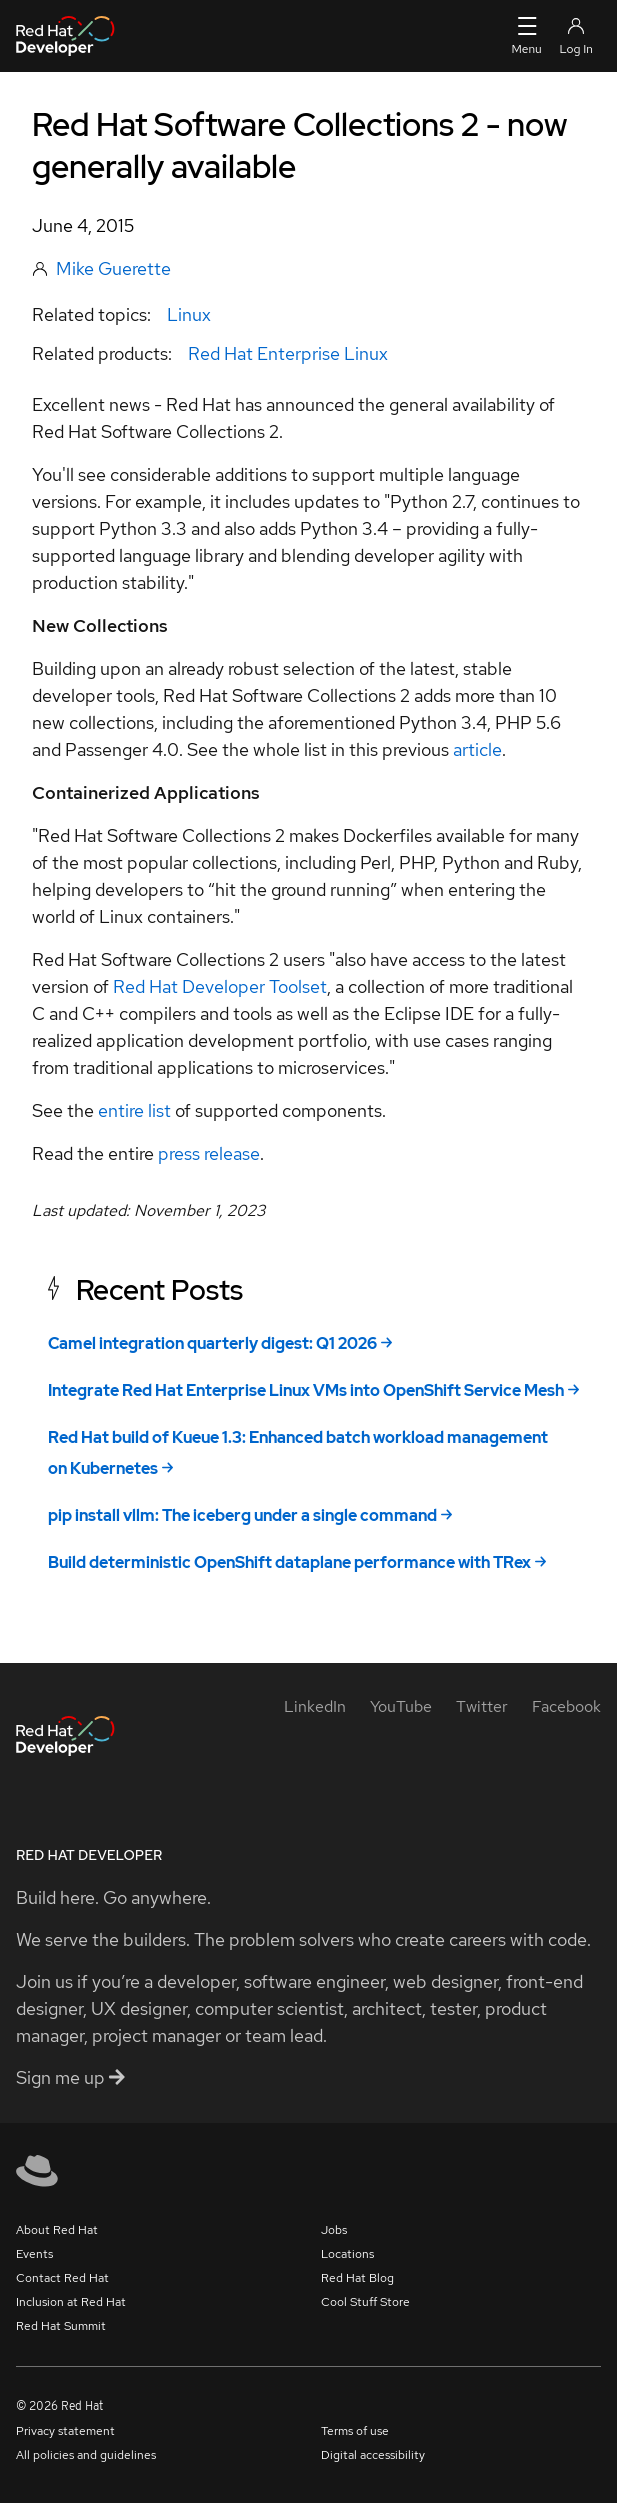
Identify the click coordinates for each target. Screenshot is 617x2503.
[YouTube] (401, 1706)
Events (34, 2254)
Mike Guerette (113, 268)
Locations (347, 2254)
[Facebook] (566, 1706)
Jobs (334, 2230)
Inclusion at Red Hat (71, 2302)
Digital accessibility (373, 2455)
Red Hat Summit (61, 2326)
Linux (189, 314)
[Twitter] (482, 1706)
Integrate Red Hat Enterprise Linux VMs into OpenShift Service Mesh (306, 1390)
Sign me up (70, 2077)
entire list (134, 1110)
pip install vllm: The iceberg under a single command (242, 1515)
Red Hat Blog (357, 2278)
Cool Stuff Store (365, 2302)
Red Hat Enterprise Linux (288, 353)
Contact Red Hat (62, 2278)
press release (209, 1153)
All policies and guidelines (86, 2455)
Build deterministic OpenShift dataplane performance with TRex (289, 1562)
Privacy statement (65, 2431)
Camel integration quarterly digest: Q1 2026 (212, 1343)
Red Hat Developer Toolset (220, 986)
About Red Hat (57, 2230)
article (477, 749)
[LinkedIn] (315, 1706)
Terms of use (355, 2431)
